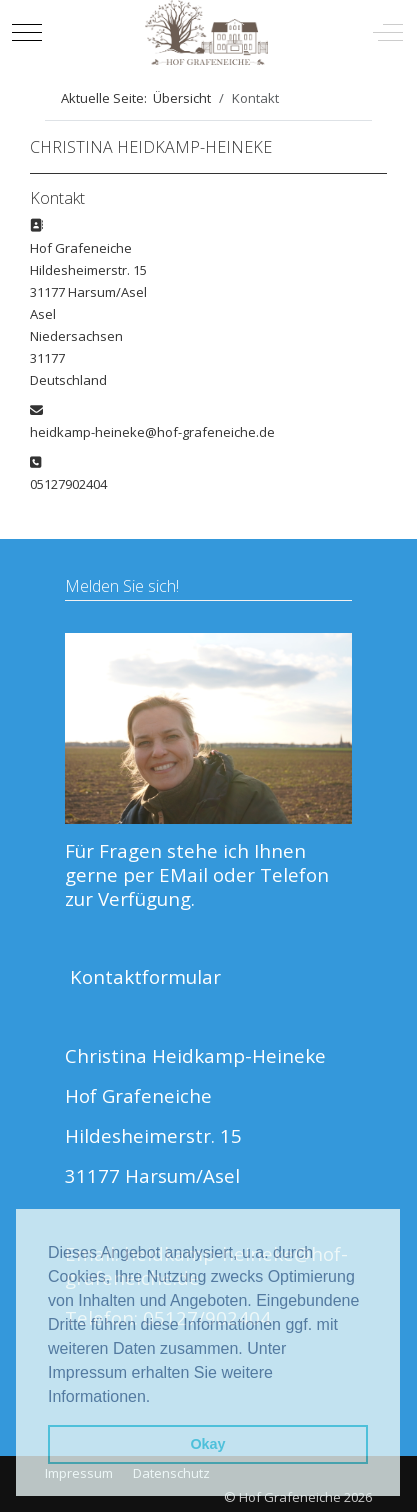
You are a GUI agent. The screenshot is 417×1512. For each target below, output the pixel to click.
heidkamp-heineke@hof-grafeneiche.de (152, 432)
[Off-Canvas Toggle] (388, 32)
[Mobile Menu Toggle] (27, 32)
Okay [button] (207, 1444)
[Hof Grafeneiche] (206, 32)
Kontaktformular (145, 976)
